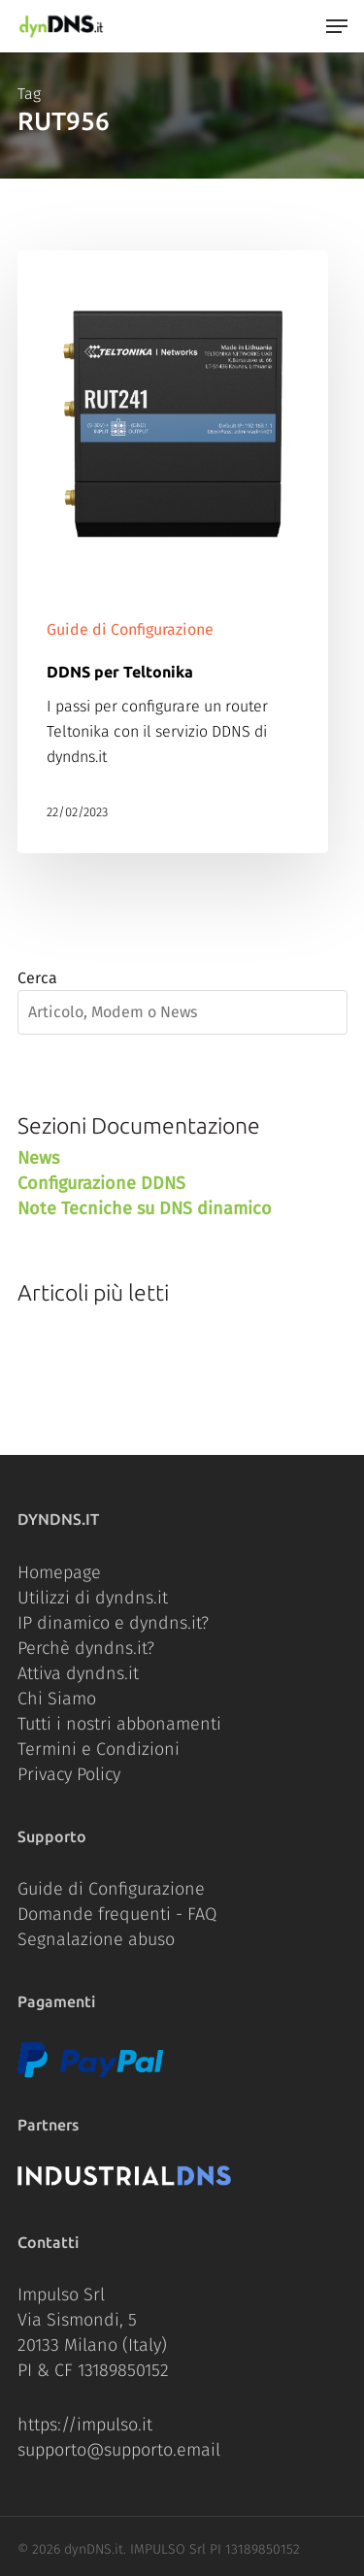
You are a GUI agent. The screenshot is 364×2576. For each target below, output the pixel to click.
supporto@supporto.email (118, 2449)
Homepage (59, 1572)
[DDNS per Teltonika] (172, 551)
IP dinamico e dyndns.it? (113, 1623)
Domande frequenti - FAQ (116, 1914)
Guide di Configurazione (130, 629)
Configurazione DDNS (101, 1183)
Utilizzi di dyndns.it (92, 1597)
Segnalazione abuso (96, 1939)
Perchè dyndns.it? (85, 1648)
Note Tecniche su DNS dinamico (144, 1208)
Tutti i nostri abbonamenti (119, 1723)
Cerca (37, 978)
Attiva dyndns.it (78, 1673)
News (38, 1158)
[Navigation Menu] (336, 26)
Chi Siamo (56, 1698)
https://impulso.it (84, 2424)
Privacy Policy (68, 1774)
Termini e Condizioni (98, 1749)
